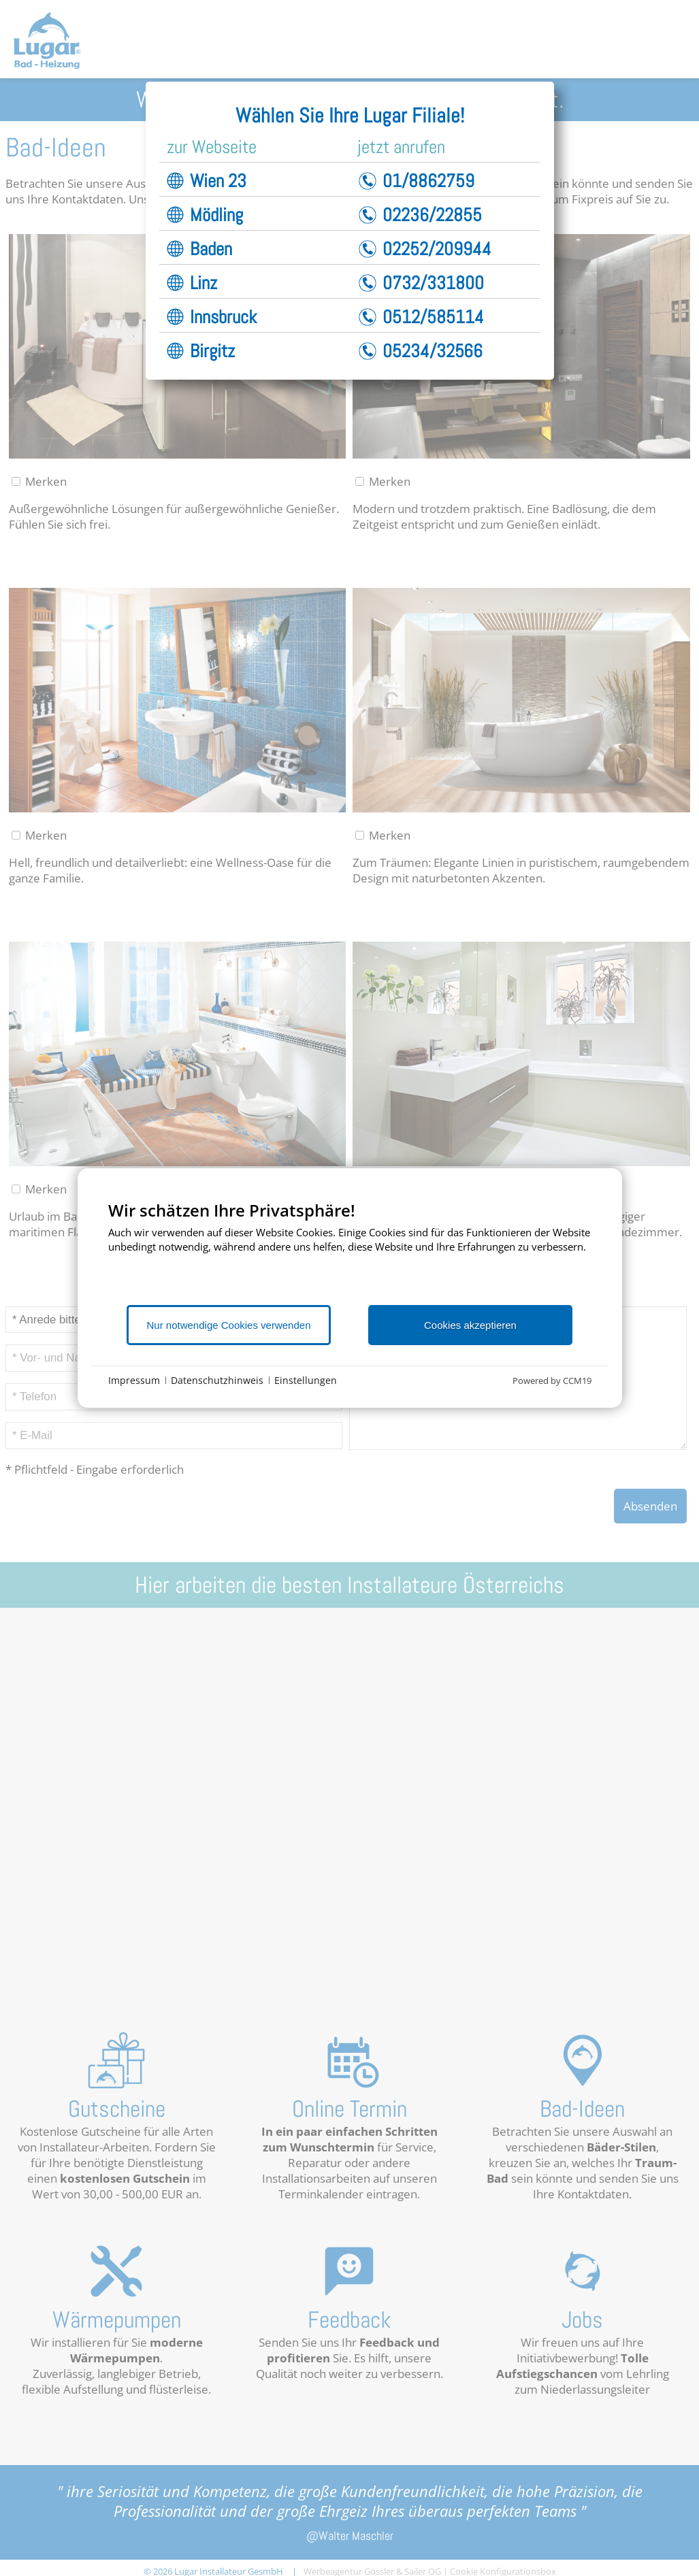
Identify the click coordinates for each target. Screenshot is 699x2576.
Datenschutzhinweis (217, 1380)
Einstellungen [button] (305, 1380)
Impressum (134, 1380)
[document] (349, 1252)
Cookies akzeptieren (470, 1325)
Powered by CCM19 (552, 1380)
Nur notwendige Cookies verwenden (229, 1325)
